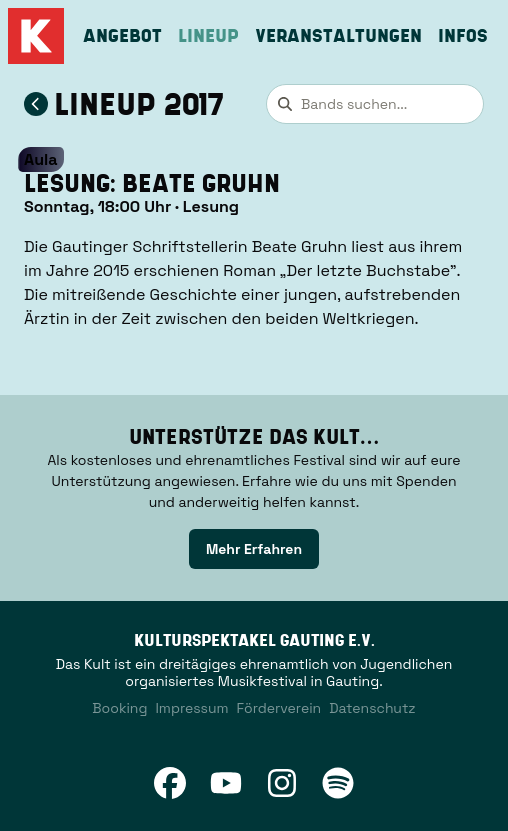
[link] (254, 549)
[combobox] (375, 104)
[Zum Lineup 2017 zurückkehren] (36, 104)
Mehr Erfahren (254, 549)
